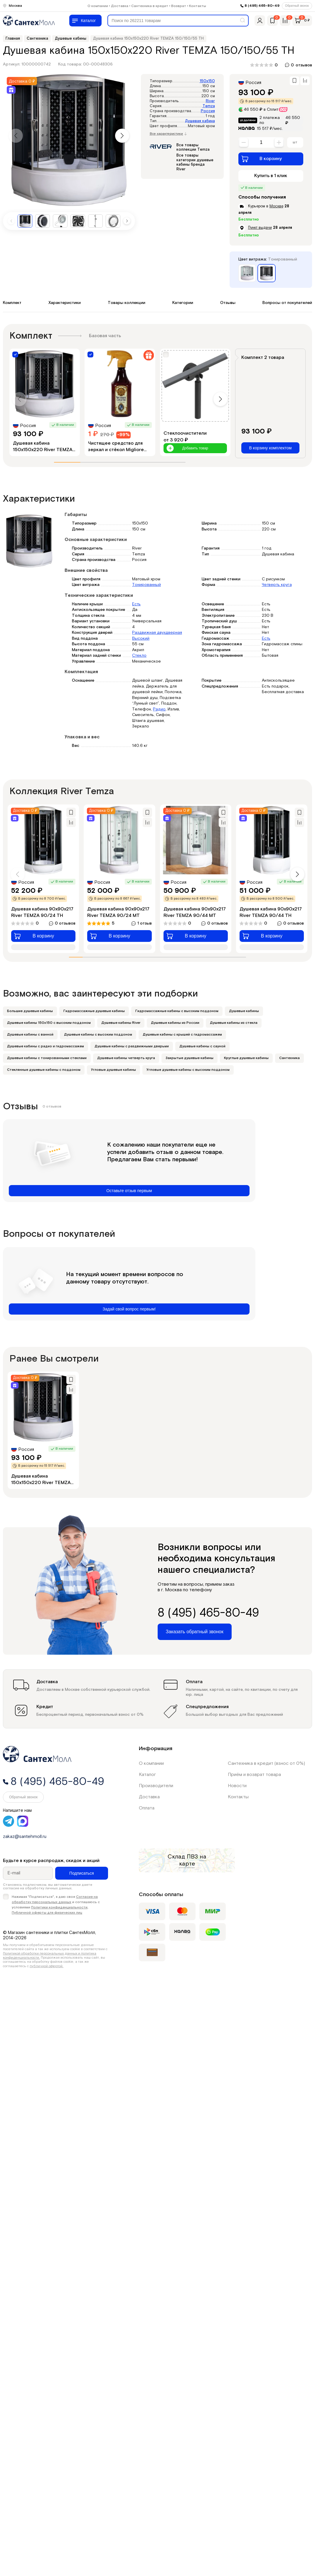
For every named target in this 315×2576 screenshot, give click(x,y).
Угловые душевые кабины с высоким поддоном (188, 1070)
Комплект (12, 302)
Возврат (178, 6)
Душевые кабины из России (175, 1023)
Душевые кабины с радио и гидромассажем (45, 1046)
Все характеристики (168, 134)
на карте (192, 1860)
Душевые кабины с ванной (30, 1034)
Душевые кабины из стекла (233, 1023)
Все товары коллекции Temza (193, 147)
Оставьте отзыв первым (129, 1190)
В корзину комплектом (270, 448)
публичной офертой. (46, 1966)
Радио (159, 709)
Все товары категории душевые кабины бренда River (194, 162)
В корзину (261, 158)
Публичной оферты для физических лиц (47, 1912)
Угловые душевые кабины (113, 1070)
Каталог (147, 1775)
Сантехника (289, 1058)
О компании (97, 6)
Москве (276, 206)
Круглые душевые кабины (246, 1058)
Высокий (140, 638)
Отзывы (227, 302)
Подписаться (81, 1873)
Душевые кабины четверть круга (126, 1058)
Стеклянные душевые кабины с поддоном (43, 1070)
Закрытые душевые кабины (189, 1058)
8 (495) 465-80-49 (262, 6)
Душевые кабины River (120, 1023)
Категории (182, 302)
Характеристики (64, 302)
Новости (237, 1786)
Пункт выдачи (260, 227)
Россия (208, 111)
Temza (209, 106)
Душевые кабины (244, 1011)
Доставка (119, 6)
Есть (136, 604)
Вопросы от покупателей (287, 302)
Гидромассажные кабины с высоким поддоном (176, 1011)
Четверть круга (277, 584)
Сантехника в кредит (149, 6)
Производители (156, 1786)
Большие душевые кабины (30, 1011)
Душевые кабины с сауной (202, 1046)
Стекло (139, 655)
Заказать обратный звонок (194, 1631)
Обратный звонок (297, 5)
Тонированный (146, 584)
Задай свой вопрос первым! (129, 1309)
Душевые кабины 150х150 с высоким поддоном (49, 1023)
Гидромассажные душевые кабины (94, 1011)
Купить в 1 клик (270, 176)
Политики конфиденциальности (59, 1907)
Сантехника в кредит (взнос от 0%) (266, 1763)
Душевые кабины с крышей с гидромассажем (182, 1034)
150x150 (207, 81)
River (210, 101)
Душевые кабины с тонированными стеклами (47, 1058)
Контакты (197, 6)
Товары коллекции (126, 302)
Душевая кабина (200, 121)
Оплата (146, 1808)
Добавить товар (187, 448)
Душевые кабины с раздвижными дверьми (132, 1046)
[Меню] (85, 20)
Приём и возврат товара (254, 1775)
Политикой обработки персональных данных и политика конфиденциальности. (49, 1955)
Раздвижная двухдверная (157, 632)
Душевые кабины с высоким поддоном (98, 1034)
